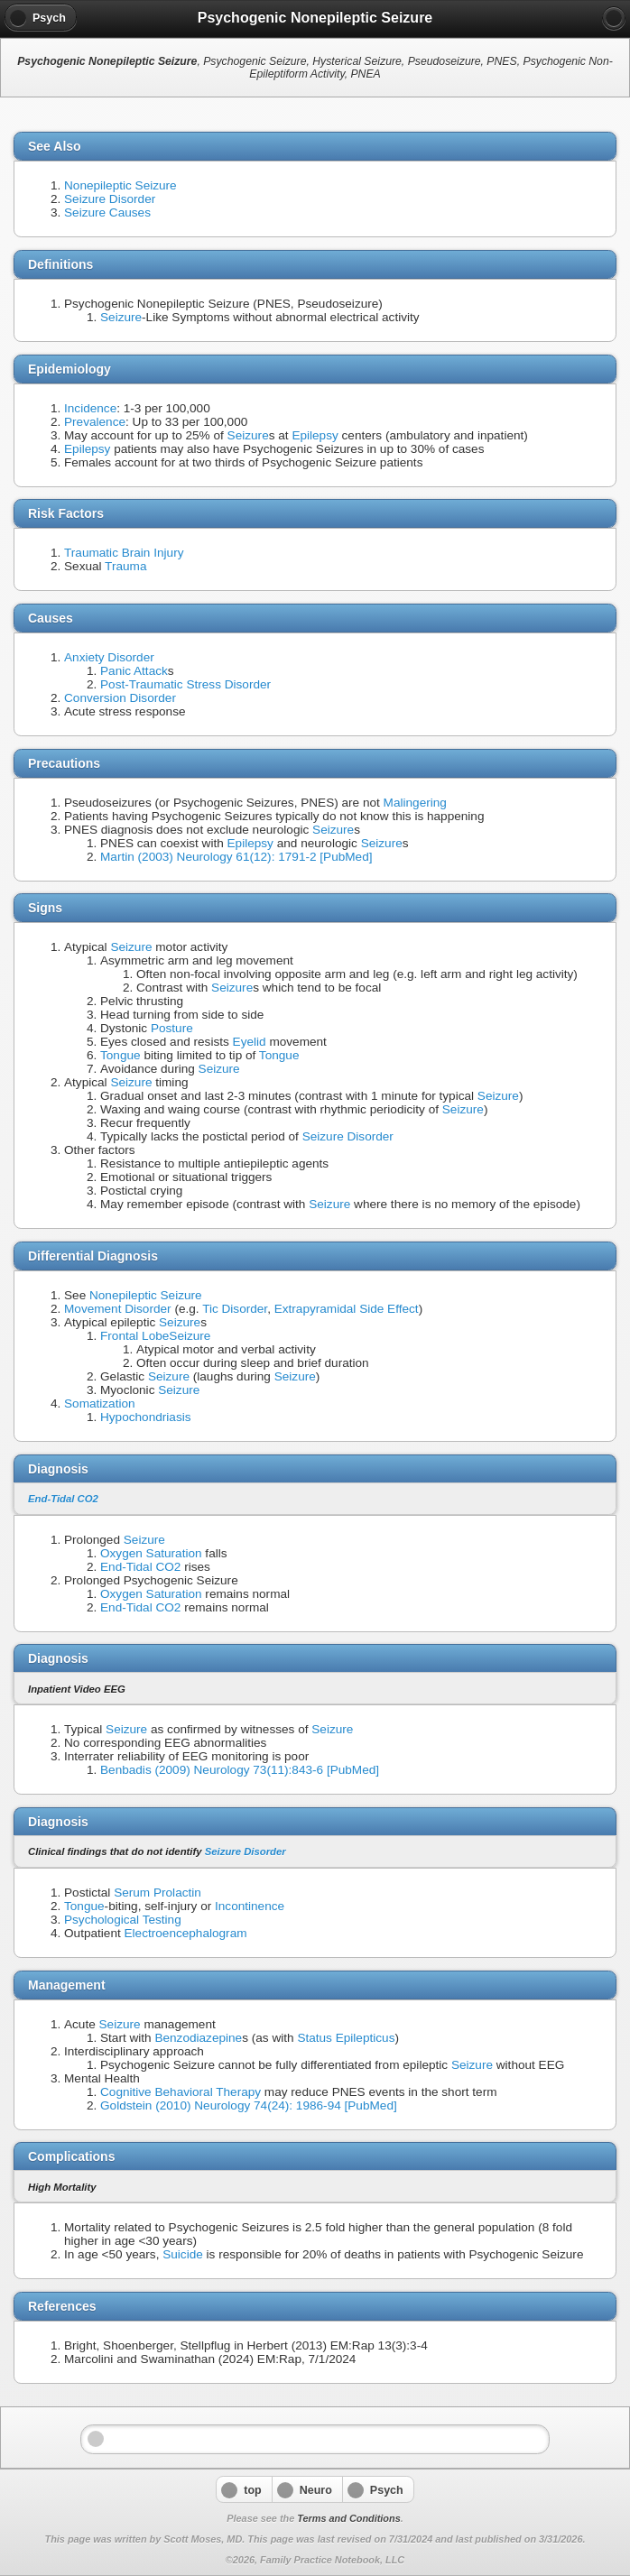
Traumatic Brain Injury (123, 552)
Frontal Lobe (134, 1336)
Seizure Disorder (109, 199)
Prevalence (94, 422)
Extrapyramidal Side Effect (346, 1309)
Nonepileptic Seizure (120, 185)
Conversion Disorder (120, 698)
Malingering (415, 802)
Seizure (121, 317)
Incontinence (249, 1906)
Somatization (99, 1403)
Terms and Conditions (348, 2518)
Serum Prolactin (157, 1892)
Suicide (182, 2254)
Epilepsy (315, 435)
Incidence (90, 408)
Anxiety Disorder (109, 657)
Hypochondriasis (145, 1417)
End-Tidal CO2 (63, 1498)
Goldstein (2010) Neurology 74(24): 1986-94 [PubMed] (248, 2105)
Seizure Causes (107, 212)
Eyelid (249, 1041)
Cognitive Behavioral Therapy (180, 2092)
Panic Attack (134, 671)
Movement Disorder (117, 1309)
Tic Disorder (234, 1309)
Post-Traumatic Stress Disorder (185, 684)
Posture (172, 1028)
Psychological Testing (122, 1919)
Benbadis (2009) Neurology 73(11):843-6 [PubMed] (239, 1770)
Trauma (125, 566)
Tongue (120, 1055)
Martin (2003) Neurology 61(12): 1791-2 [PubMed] (236, 856)
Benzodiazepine (198, 2038)
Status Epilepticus (345, 2038)
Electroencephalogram (186, 1933)
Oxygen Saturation (151, 1553)
